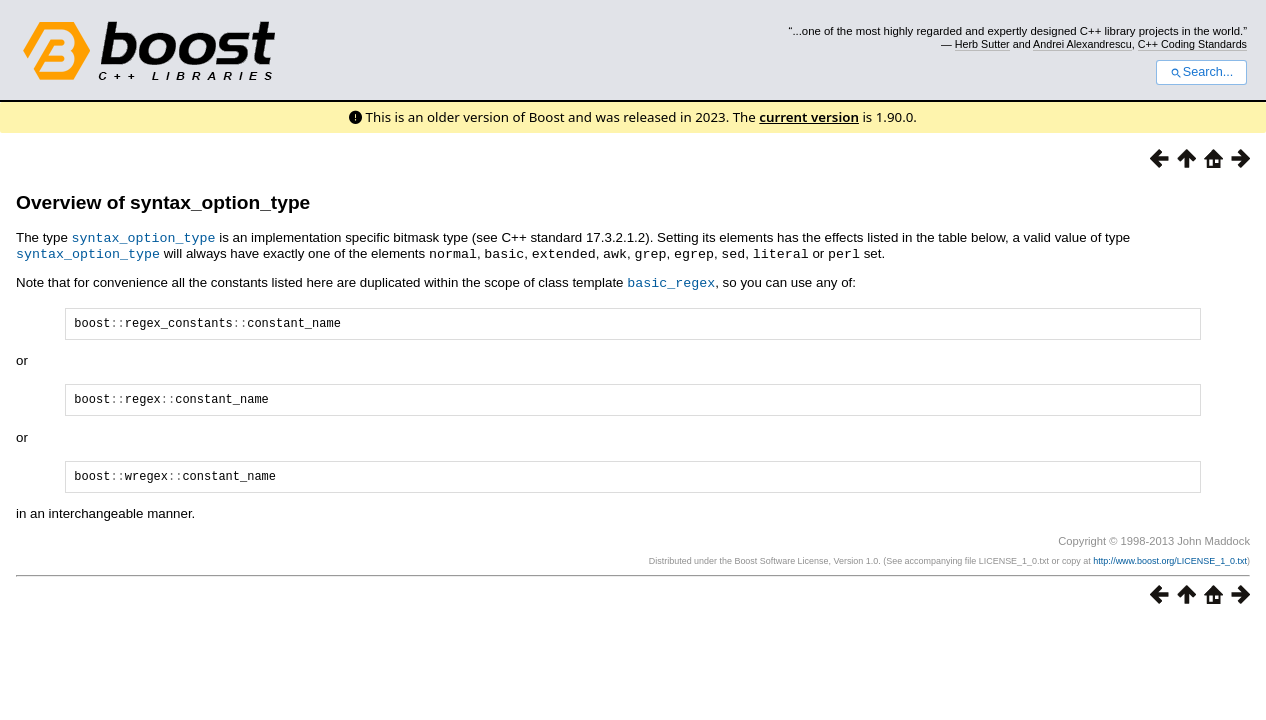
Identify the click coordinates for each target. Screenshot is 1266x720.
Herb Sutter (982, 44)
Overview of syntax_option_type (163, 202)
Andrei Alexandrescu (1082, 44)
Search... (1201, 72)
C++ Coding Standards (1192, 44)
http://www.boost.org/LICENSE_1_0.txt (1170, 567)
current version (809, 117)
